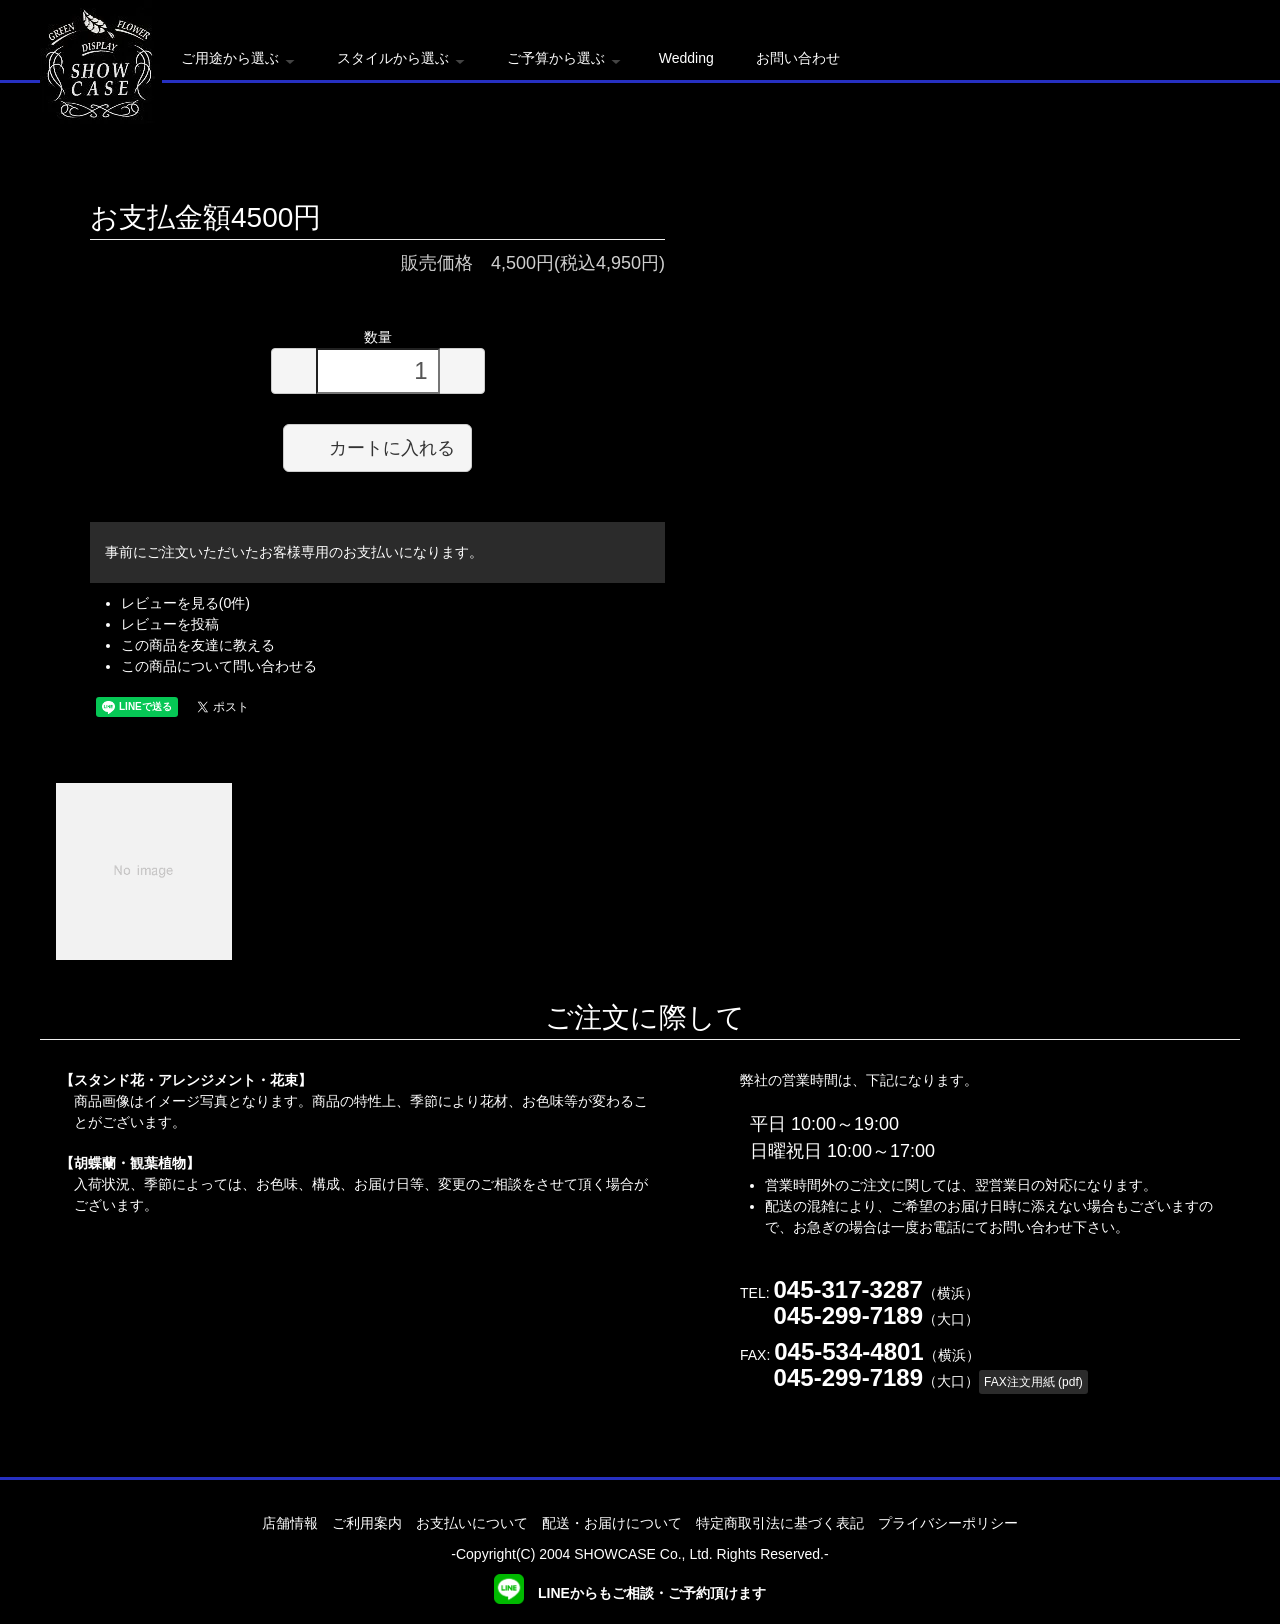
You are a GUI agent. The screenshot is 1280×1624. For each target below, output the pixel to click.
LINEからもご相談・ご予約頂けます (630, 1593)
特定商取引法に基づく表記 (780, 1523)
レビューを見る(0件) (185, 603)
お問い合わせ (798, 58)
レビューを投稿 (170, 624)
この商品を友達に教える (198, 645)
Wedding (686, 58)
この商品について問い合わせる (219, 666)
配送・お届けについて (612, 1523)
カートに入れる (377, 447)
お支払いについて (472, 1523)
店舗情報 (290, 1523)
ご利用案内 (367, 1523)
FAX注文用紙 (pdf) (1033, 1382)
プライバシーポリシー (948, 1523)
